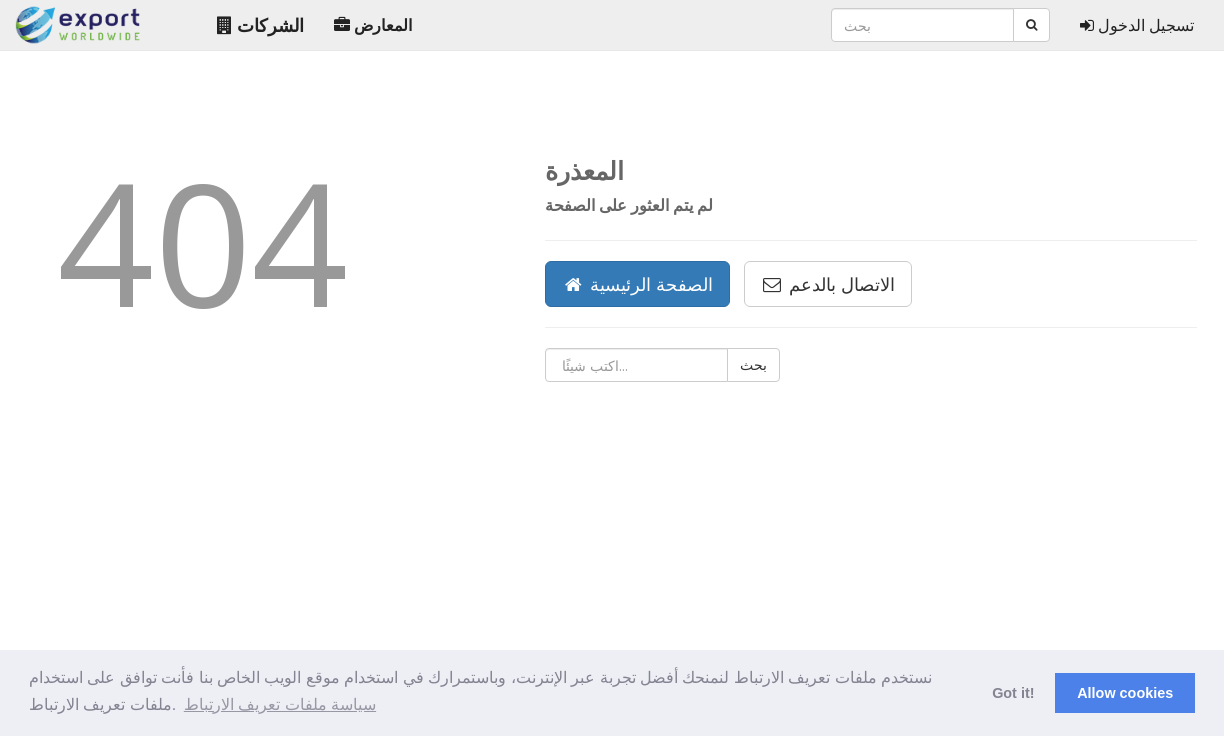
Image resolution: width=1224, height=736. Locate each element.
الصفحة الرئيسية (637, 284)
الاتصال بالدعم (828, 284)
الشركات (260, 25)
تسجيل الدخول (1137, 25)
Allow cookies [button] (1125, 693)
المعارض (373, 25)
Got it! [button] (1013, 693)
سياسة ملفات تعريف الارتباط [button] (280, 704)
